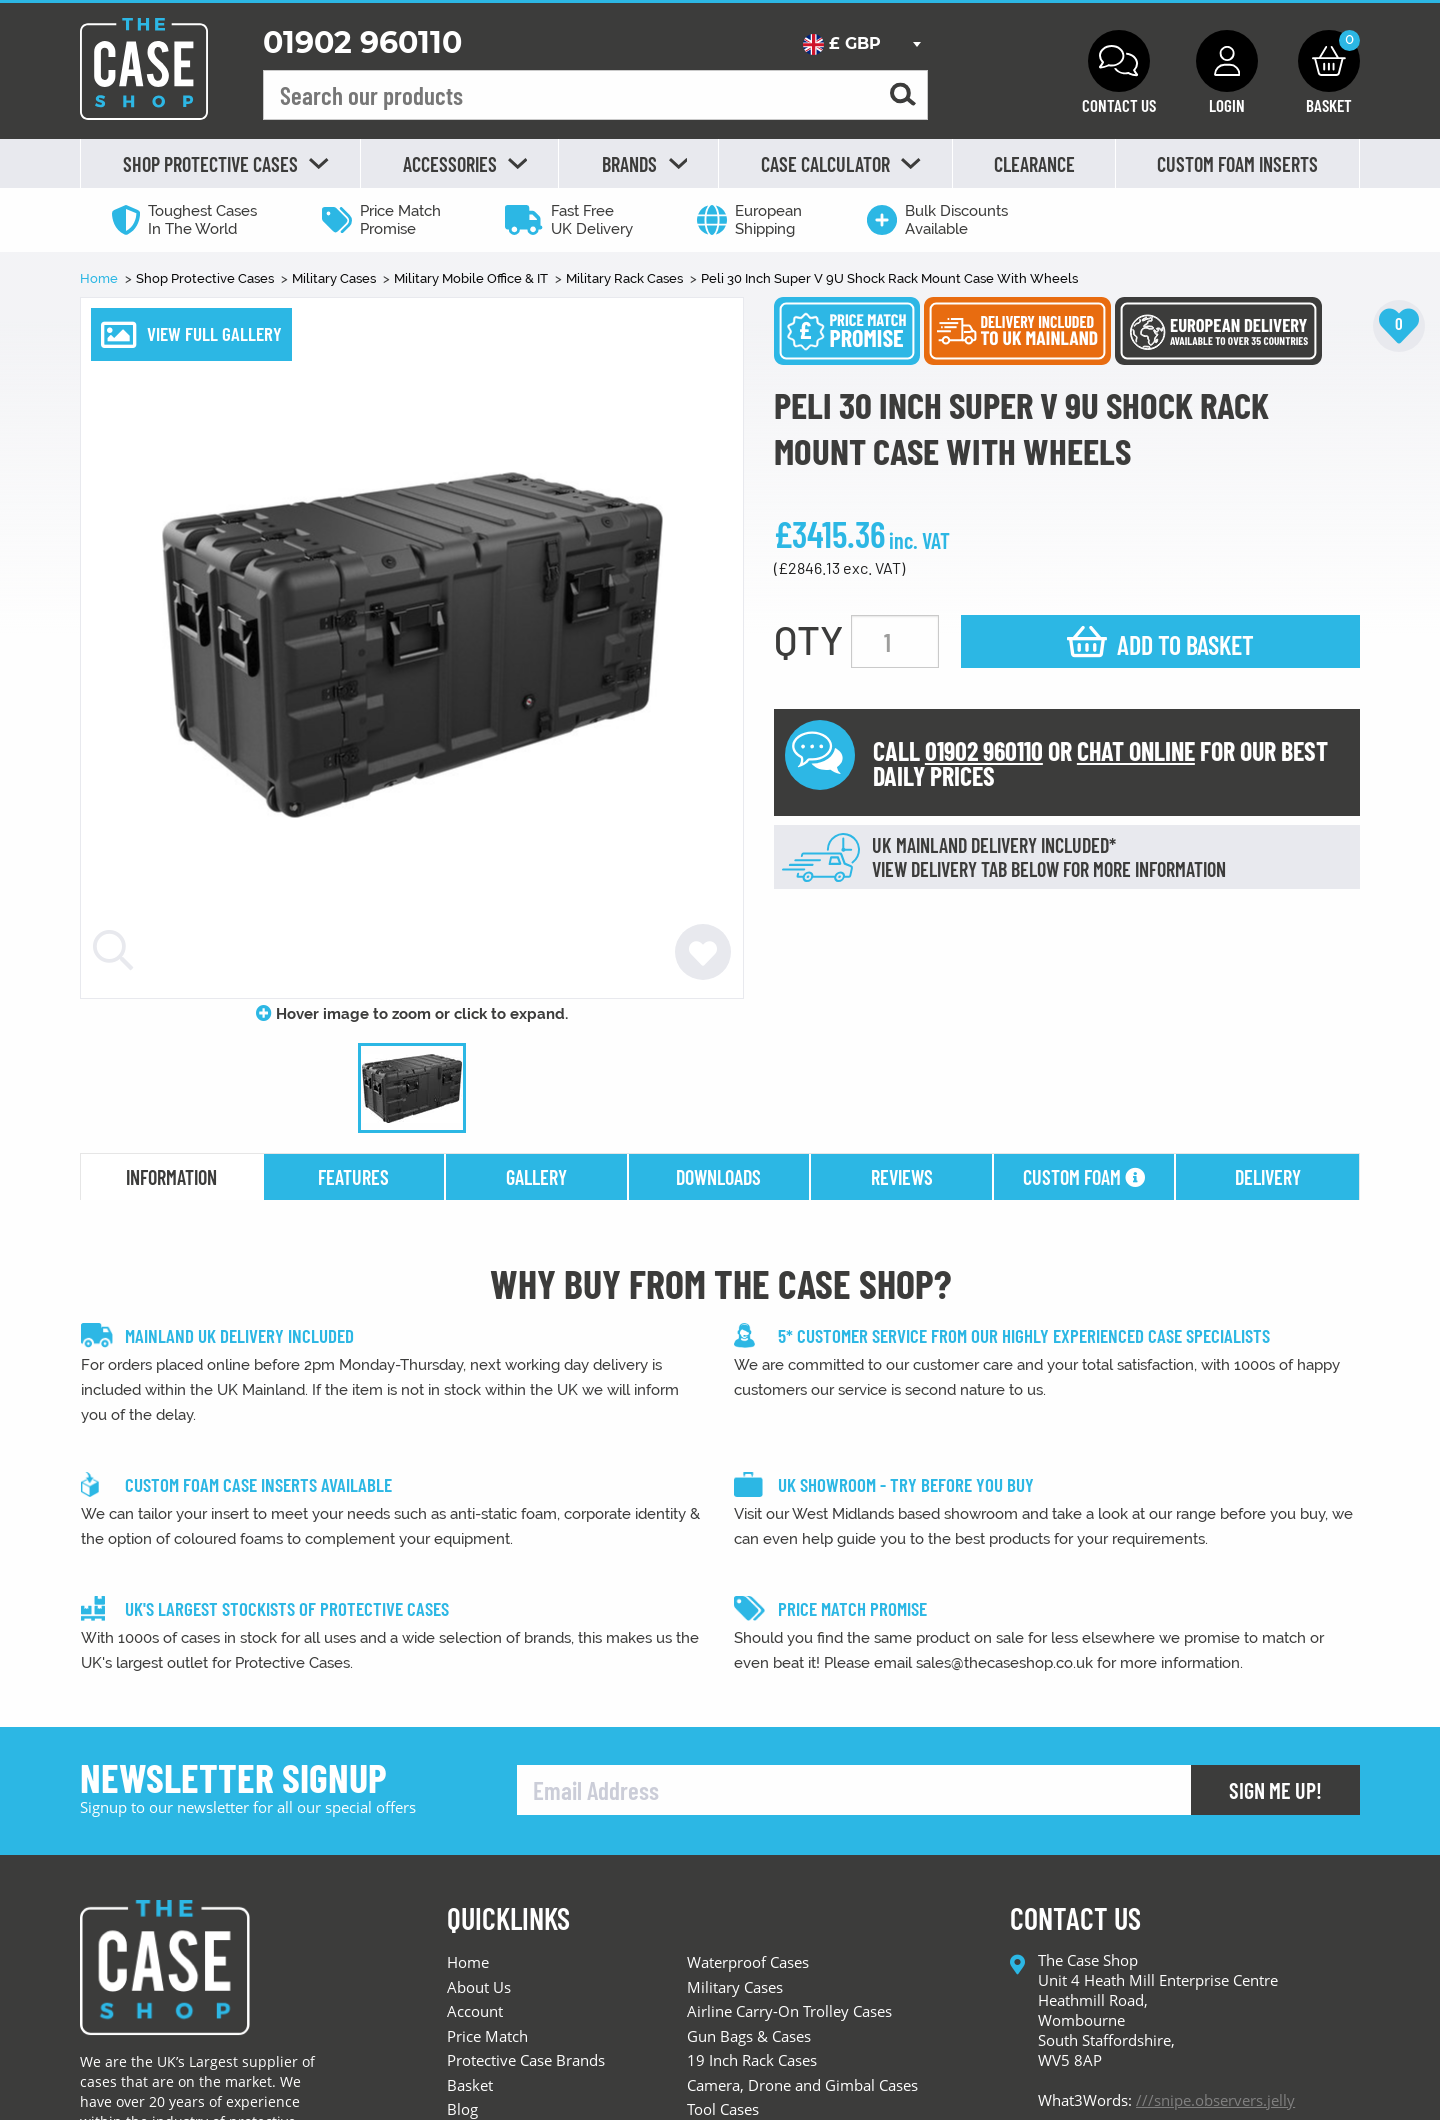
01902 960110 (362, 42)
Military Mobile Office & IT (472, 278)
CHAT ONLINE (1136, 750)
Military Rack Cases (626, 278)
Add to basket (1185, 644)
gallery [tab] (536, 1177)
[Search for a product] (903, 95)
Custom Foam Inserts (1237, 164)
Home (100, 278)
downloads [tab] (718, 1177)
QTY (808, 639)
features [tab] (353, 1177)
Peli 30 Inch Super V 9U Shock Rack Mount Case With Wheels (889, 278)
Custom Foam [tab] (1084, 1177)
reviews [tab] (902, 1177)
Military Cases (335, 278)
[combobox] (861, 44)
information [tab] (171, 1177)
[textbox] (861, 44)
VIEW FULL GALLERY (214, 333)
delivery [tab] (1268, 1177)
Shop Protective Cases (206, 278)
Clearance (1034, 164)
